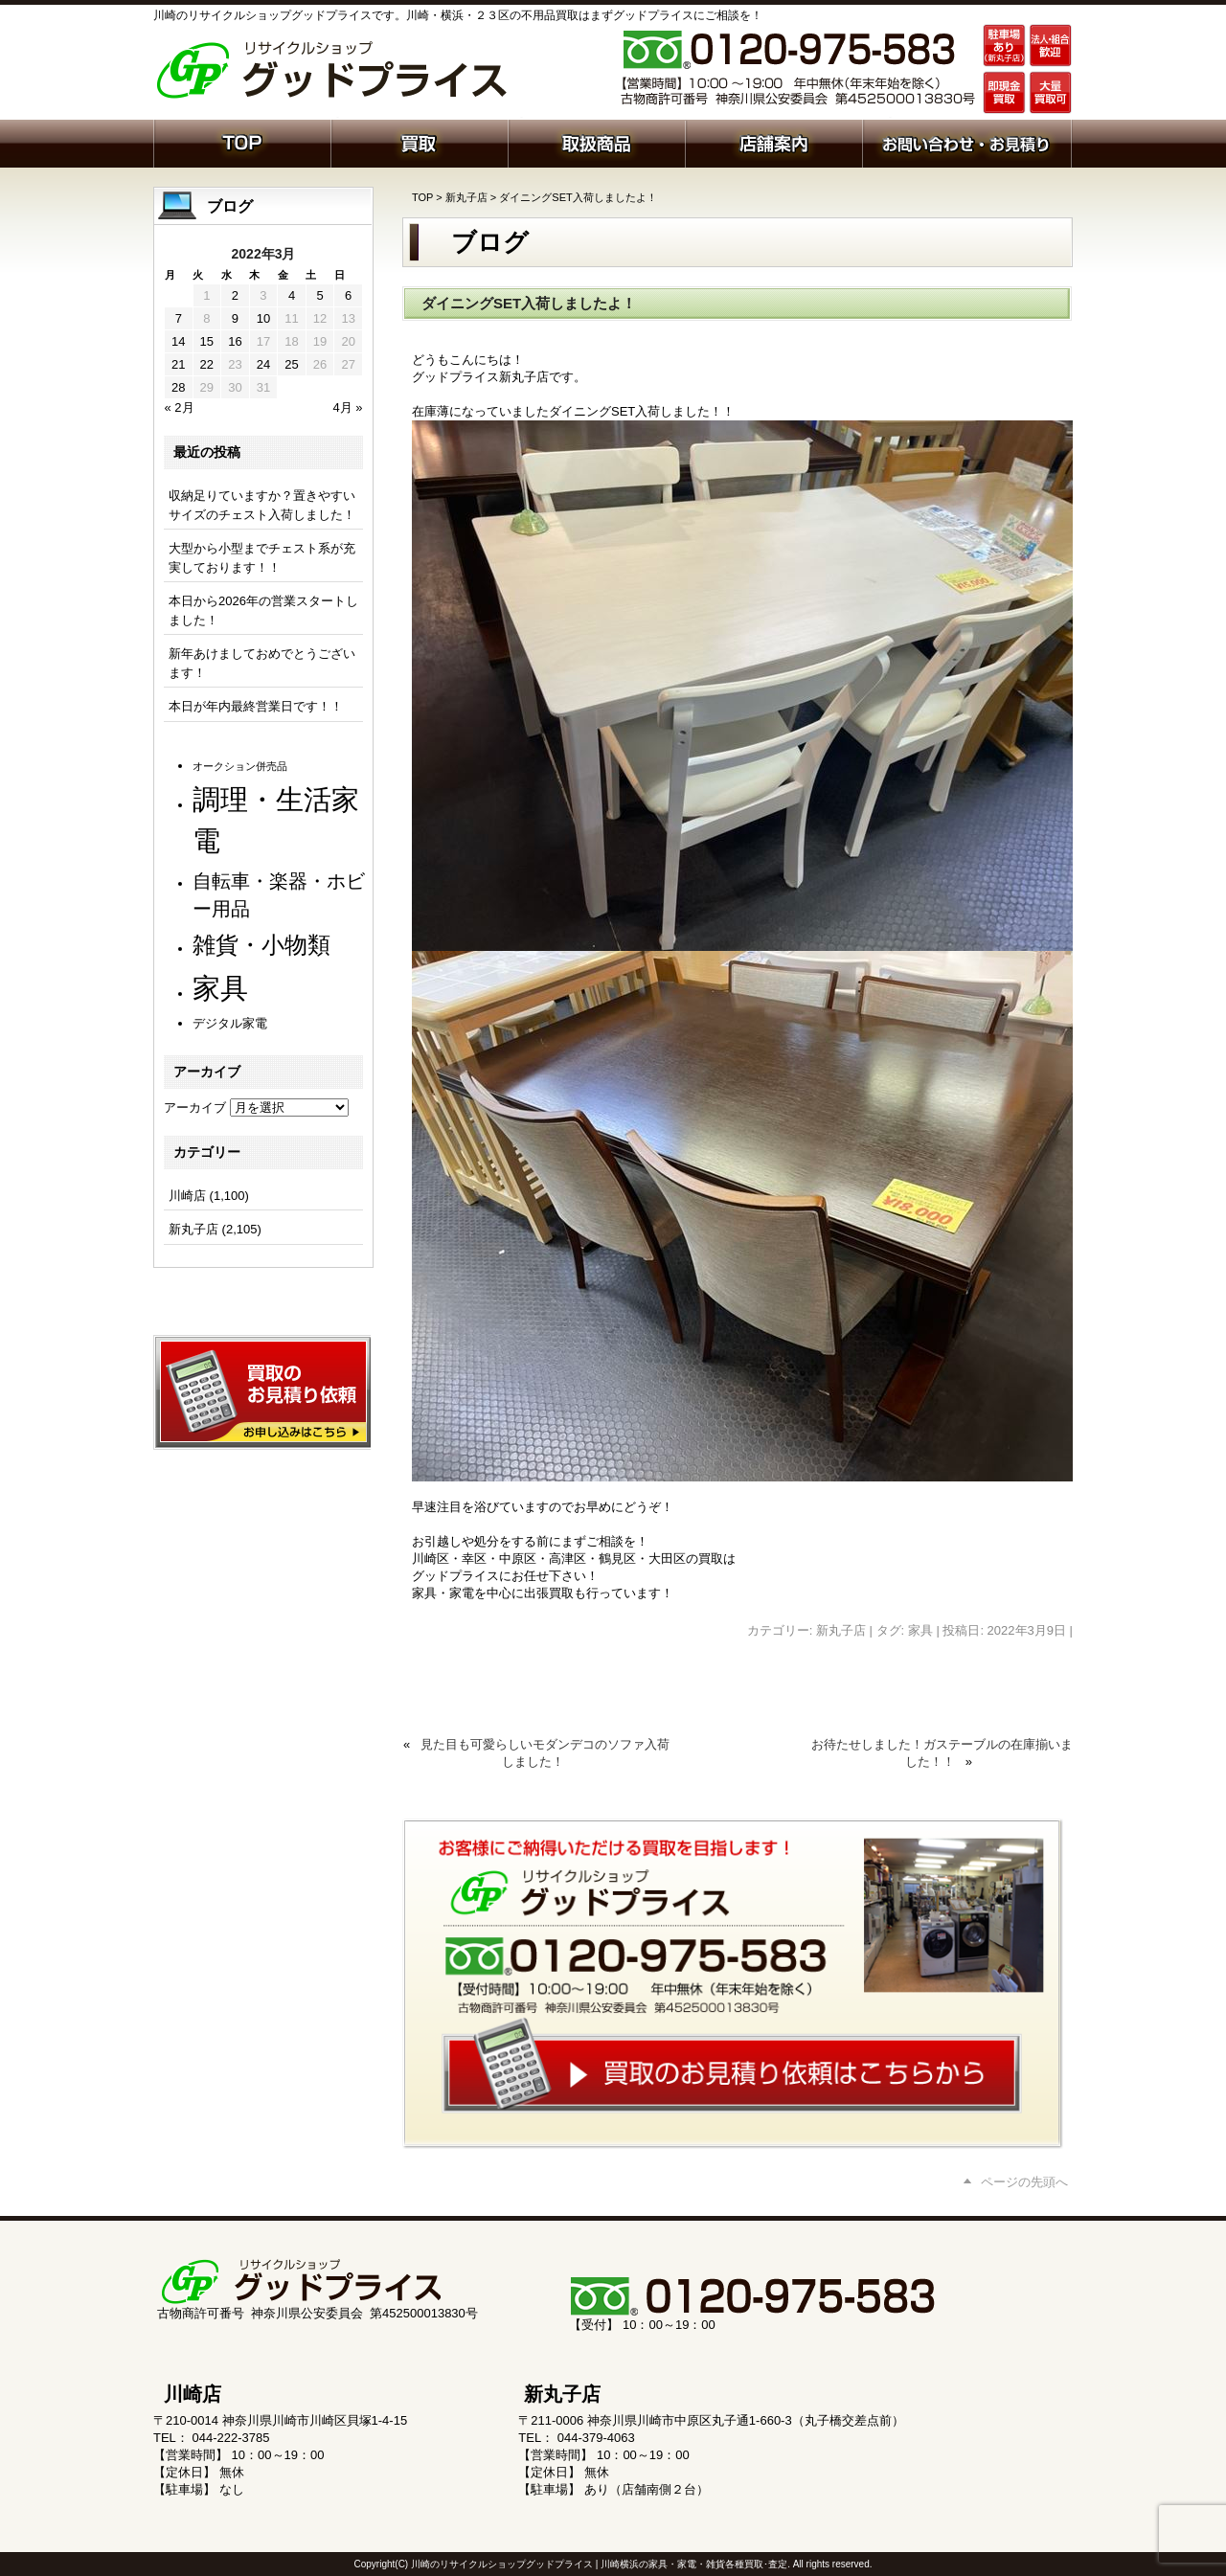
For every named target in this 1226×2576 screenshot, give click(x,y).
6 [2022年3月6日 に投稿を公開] (348, 295)
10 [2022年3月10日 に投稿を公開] (263, 318)
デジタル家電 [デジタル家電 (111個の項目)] (230, 1023)
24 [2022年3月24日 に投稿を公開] (263, 364)
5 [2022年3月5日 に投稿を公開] (319, 295)
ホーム (241, 142)
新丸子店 (466, 197)
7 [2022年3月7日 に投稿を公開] (178, 318)
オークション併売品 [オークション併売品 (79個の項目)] (240, 766)
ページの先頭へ (1024, 2182)
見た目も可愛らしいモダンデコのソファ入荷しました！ (545, 1753)
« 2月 (179, 407)
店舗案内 (773, 142)
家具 (920, 1630)
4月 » (347, 407)
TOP (422, 197)
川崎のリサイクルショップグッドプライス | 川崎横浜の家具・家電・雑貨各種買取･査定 (599, 2564)
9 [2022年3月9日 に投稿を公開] (235, 318)
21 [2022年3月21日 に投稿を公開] (178, 364)
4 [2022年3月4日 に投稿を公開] (291, 295)
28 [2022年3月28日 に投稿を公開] (178, 387)
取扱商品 (596, 142)
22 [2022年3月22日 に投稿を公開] (207, 364)
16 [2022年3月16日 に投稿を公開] (234, 341)
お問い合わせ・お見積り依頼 (967, 142)
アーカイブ (195, 1107)
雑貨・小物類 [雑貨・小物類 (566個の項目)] (261, 945)
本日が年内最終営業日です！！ (256, 706)
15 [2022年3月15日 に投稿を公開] (207, 341)
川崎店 (187, 1195)
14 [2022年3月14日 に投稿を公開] (178, 341)
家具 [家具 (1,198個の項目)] (220, 988)
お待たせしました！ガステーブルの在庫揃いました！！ (942, 1753)
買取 (419, 142)
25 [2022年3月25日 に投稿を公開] (291, 364)
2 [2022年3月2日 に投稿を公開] (235, 295)
